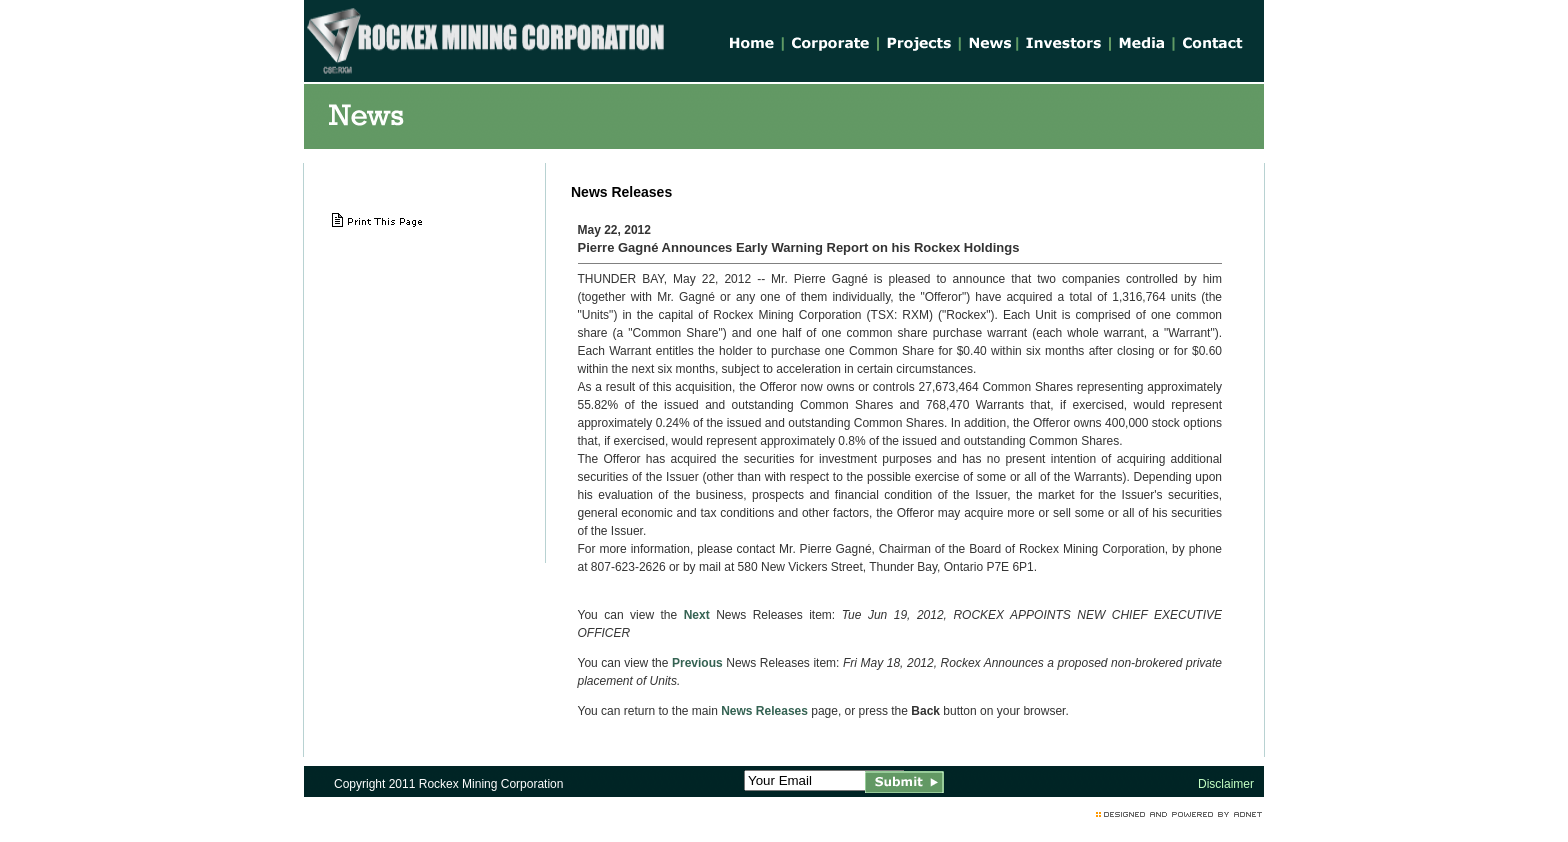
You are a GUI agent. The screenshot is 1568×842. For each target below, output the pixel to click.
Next (697, 615)
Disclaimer (1226, 784)
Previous (697, 663)
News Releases (764, 711)
